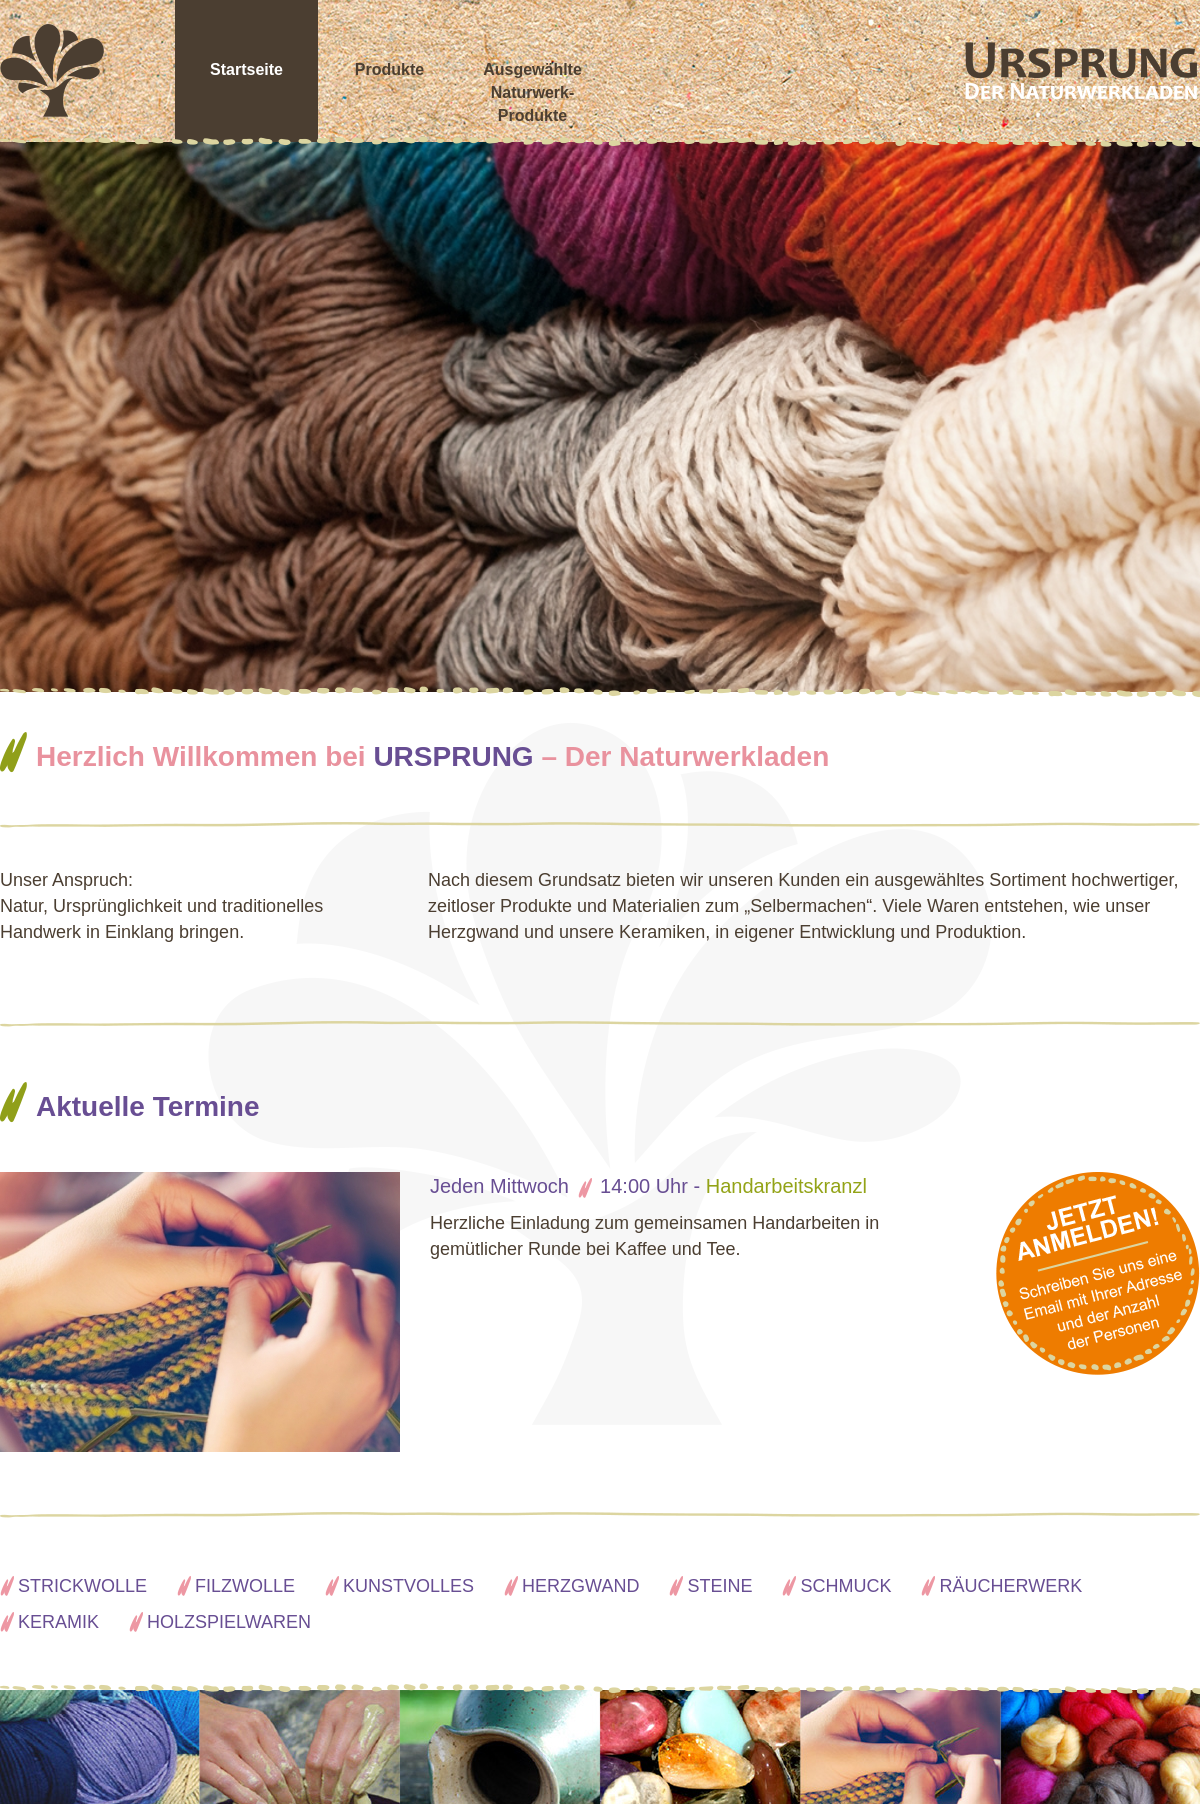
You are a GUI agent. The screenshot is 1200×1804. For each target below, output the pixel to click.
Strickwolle (82, 1586)
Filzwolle (245, 1586)
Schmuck (845, 1586)
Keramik (58, 1622)
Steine (719, 1586)
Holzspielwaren (229, 1622)
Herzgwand (580, 1586)
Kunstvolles (408, 1586)
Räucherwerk (1010, 1586)
